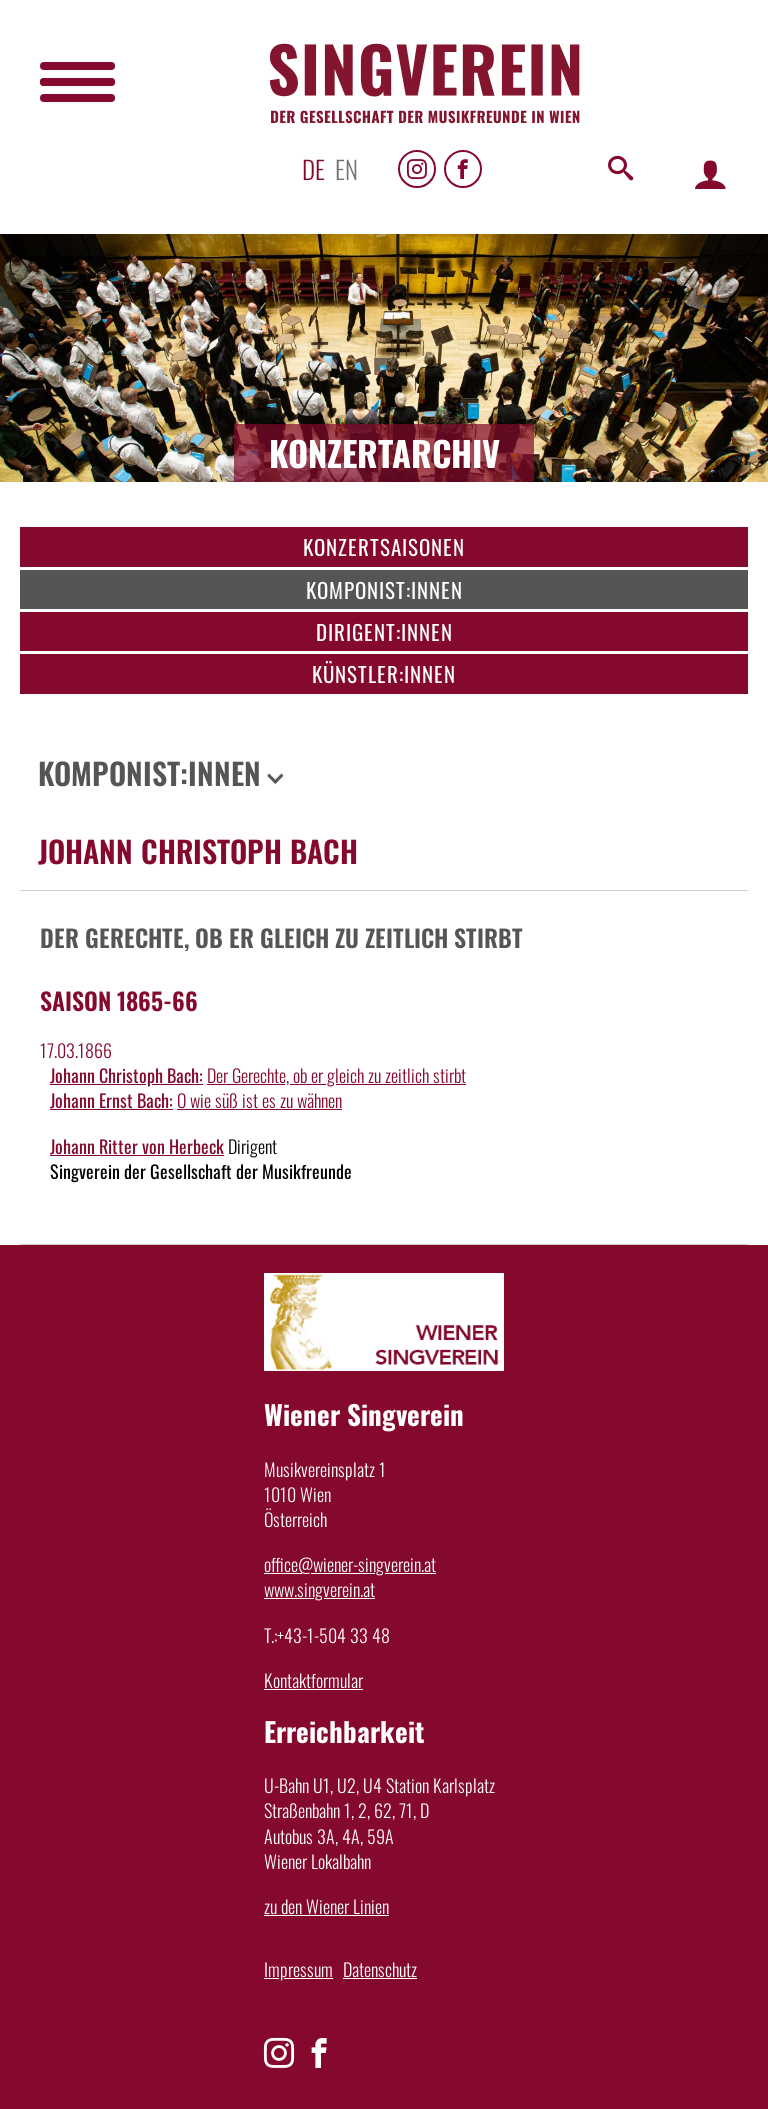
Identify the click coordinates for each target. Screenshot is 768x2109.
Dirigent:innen (384, 631)
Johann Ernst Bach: (111, 1100)
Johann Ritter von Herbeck (137, 1146)
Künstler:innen (384, 673)
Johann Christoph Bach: (126, 1075)
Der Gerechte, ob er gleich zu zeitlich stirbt (336, 1075)
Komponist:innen (384, 589)
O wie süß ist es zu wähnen (259, 1100)
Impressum (298, 1969)
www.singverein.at (319, 1589)
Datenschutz (380, 1969)
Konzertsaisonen (384, 546)
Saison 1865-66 (119, 1000)
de (313, 168)
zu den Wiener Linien (326, 1906)
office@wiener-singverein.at (350, 1564)
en (346, 168)
